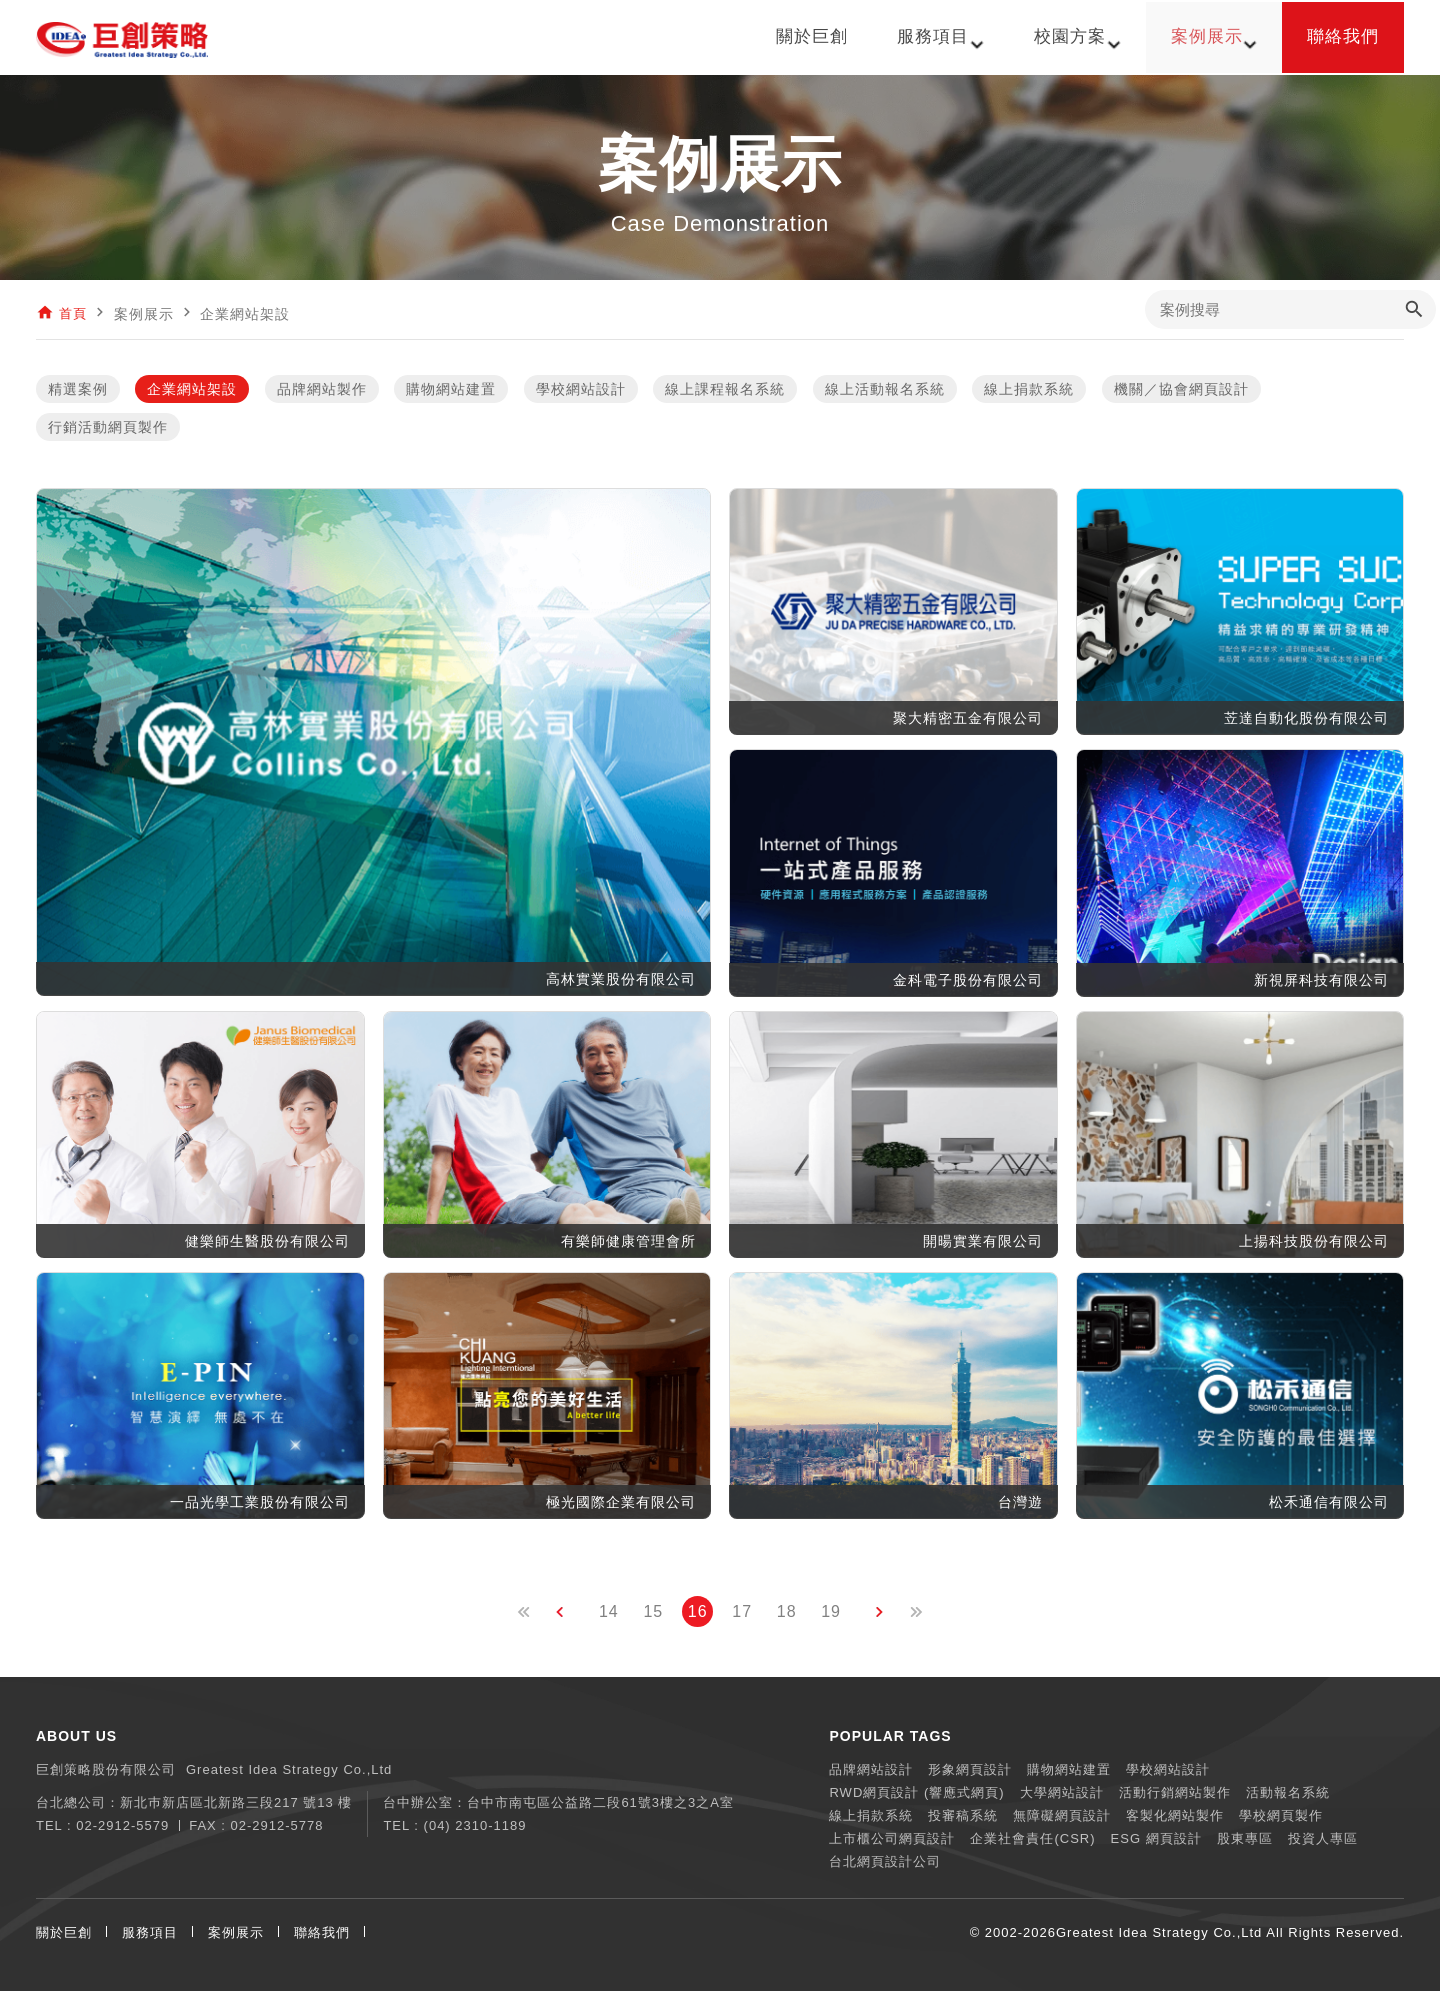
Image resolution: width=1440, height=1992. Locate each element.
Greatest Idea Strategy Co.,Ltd (1159, 1933)
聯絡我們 (322, 1933)
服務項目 (150, 1933)
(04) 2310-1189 (475, 1826)
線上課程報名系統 (725, 390)
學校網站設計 (581, 390)
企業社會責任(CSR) (1032, 1839)
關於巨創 (64, 1933)
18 (787, 1612)
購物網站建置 (451, 390)
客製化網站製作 (1175, 1816)
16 (698, 1612)
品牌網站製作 (322, 390)
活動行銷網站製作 (1175, 1793)
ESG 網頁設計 (1156, 1839)
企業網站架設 (192, 390)
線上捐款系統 (1029, 390)
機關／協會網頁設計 (1181, 390)
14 (609, 1612)
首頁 (74, 314)
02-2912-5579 (122, 1826)
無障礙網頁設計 (1062, 1816)
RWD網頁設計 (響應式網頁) (916, 1793)
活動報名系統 (1288, 1793)
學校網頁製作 (1281, 1816)
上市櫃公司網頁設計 (892, 1839)
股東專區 (1245, 1839)
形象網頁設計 (970, 1770)
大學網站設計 (1062, 1793)
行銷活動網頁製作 (108, 428)
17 (742, 1612)
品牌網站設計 (871, 1770)
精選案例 (78, 390)
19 (831, 1612)
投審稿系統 (963, 1816)
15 (653, 1612)
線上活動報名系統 (885, 390)
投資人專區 (1323, 1839)
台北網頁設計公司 (885, 1862)
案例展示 (236, 1933)
